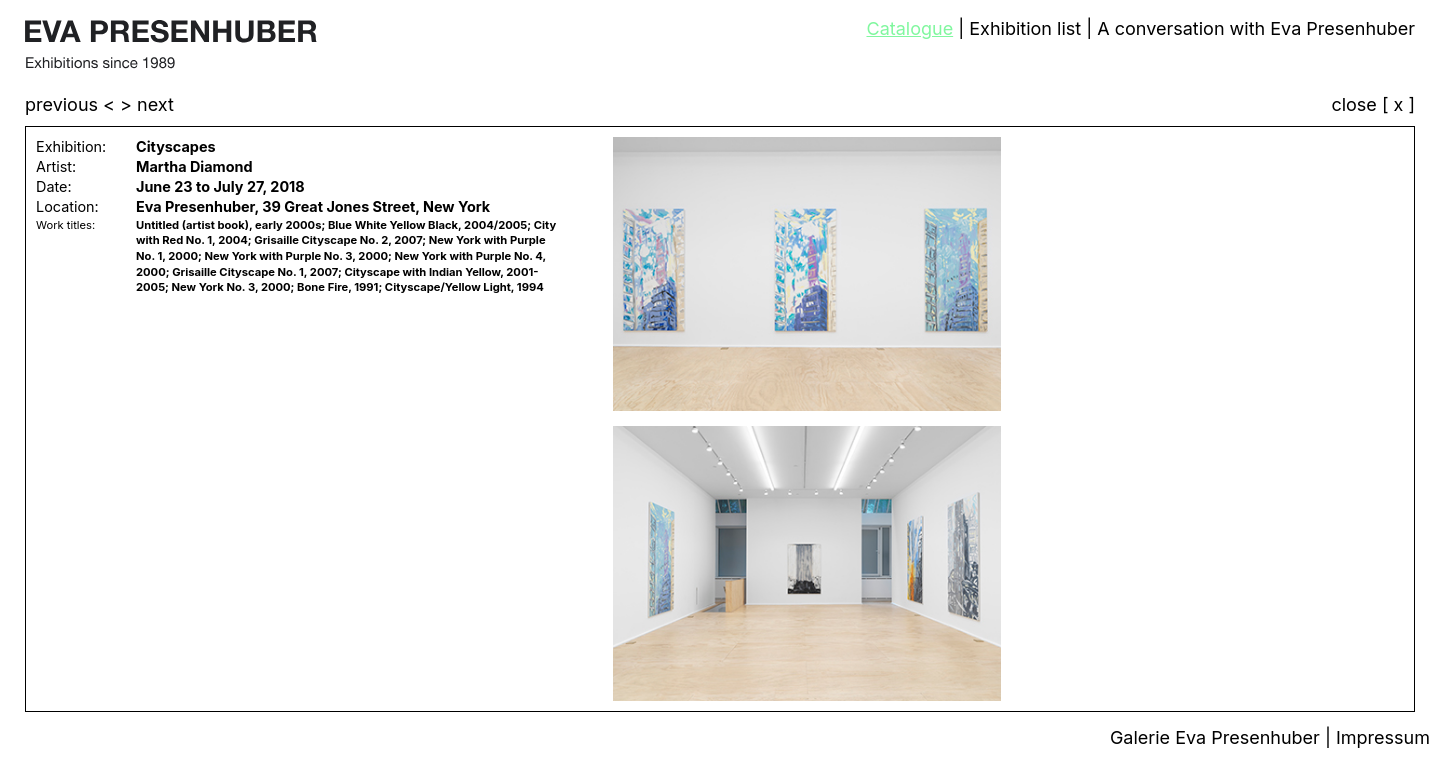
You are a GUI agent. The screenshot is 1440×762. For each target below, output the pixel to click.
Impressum (1383, 737)
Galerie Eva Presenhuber (1217, 737)
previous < (72, 104)
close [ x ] (1373, 105)
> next (147, 104)
